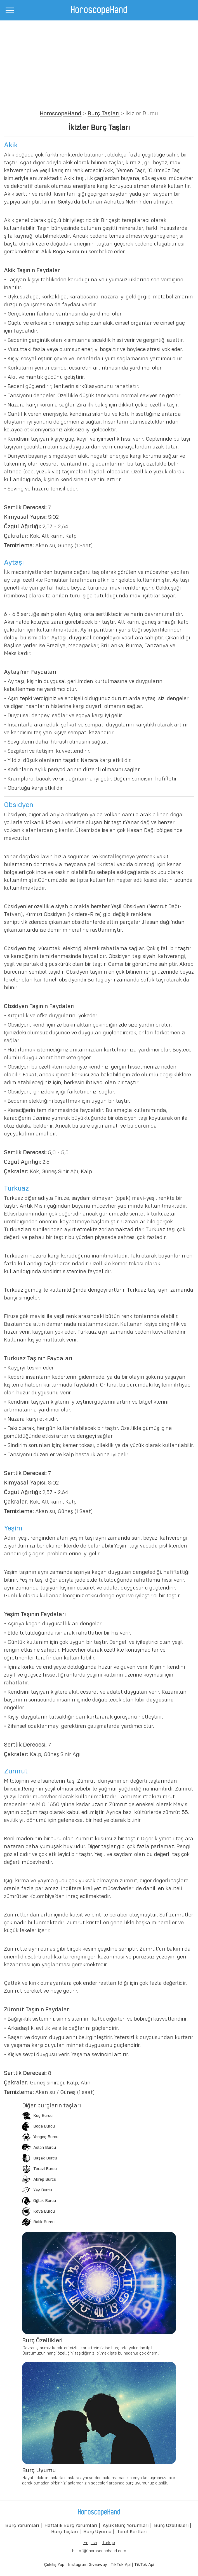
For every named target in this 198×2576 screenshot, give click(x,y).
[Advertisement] (99, 62)
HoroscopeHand (60, 114)
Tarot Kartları (132, 2531)
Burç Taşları (103, 114)
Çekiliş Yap (54, 2565)
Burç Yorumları (22, 2525)
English (90, 2543)
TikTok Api (121, 2565)
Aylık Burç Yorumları (126, 2525)
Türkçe (108, 2543)
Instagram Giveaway (87, 2565)
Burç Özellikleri (171, 2525)
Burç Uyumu (97, 2531)
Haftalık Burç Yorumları (70, 2525)
